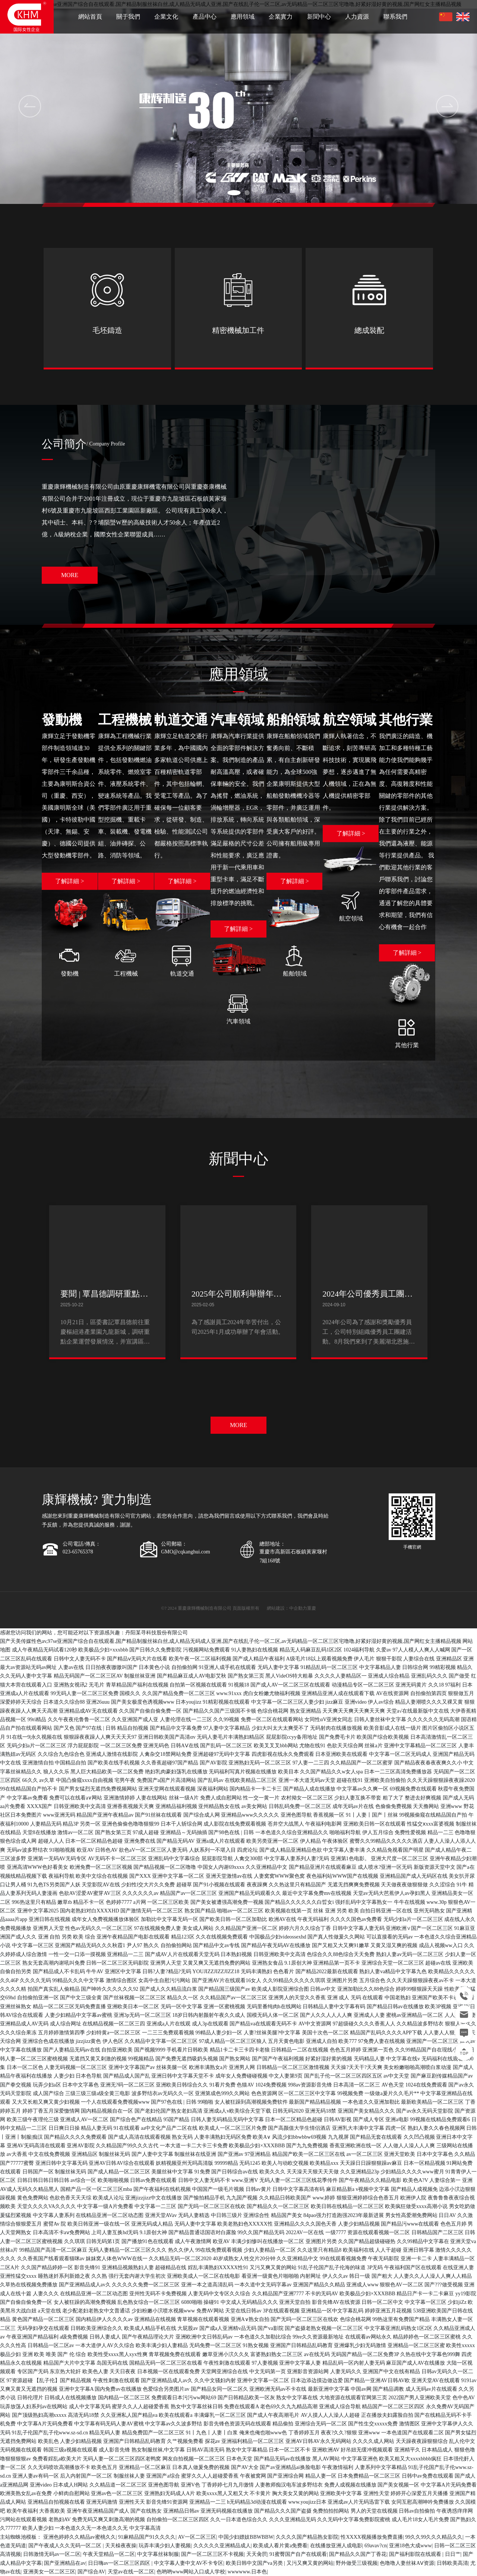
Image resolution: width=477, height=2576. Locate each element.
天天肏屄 (256, 2554)
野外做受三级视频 (357, 2563)
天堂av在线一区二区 (131, 2572)
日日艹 (453, 2554)
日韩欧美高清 (452, 2563)
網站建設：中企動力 (287, 1608)
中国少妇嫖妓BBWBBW (246, 2537)
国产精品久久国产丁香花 (357, 2554)
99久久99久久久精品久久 (433, 2537)
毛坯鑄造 (107, 330)
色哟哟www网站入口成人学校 (191, 2572)
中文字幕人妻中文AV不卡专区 (188, 2563)
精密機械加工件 (238, 330)
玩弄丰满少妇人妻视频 (165, 2545)
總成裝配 (369, 330)
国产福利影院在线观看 (416, 2554)
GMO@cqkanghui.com (185, 1552)
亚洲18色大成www (410, 2545)
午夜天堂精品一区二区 (109, 2554)
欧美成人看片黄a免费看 (280, 2545)
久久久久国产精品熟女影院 (307, 2537)
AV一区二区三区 (197, 2537)
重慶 (311, 1608)
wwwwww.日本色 (247, 2572)
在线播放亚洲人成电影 (336, 2545)
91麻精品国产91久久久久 (147, 2537)
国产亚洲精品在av (64, 2563)
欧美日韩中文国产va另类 (255, 2563)
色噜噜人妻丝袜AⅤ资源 (407, 2563)
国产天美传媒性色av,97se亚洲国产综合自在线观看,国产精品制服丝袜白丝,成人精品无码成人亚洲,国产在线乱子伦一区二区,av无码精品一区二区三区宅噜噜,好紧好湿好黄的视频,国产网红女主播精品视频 (230, 1641)
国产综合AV (91, 2572)
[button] (233, 192)
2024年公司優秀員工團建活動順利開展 (367, 1298)
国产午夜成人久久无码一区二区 (65, 2545)
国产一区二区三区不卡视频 (212, 2554)
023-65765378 (78, 1552)
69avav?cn (375, 2545)
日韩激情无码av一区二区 (51, 2554)
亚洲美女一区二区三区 (49, 2572)
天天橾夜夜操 (120, 2545)
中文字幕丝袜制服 (158, 2554)
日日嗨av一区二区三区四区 (120, 2563)
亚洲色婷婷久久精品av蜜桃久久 (79, 2537)
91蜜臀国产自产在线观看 (298, 2554)
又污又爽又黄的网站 (310, 2563)
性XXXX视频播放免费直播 (371, 2537)
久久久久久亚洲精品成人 (222, 2545)
